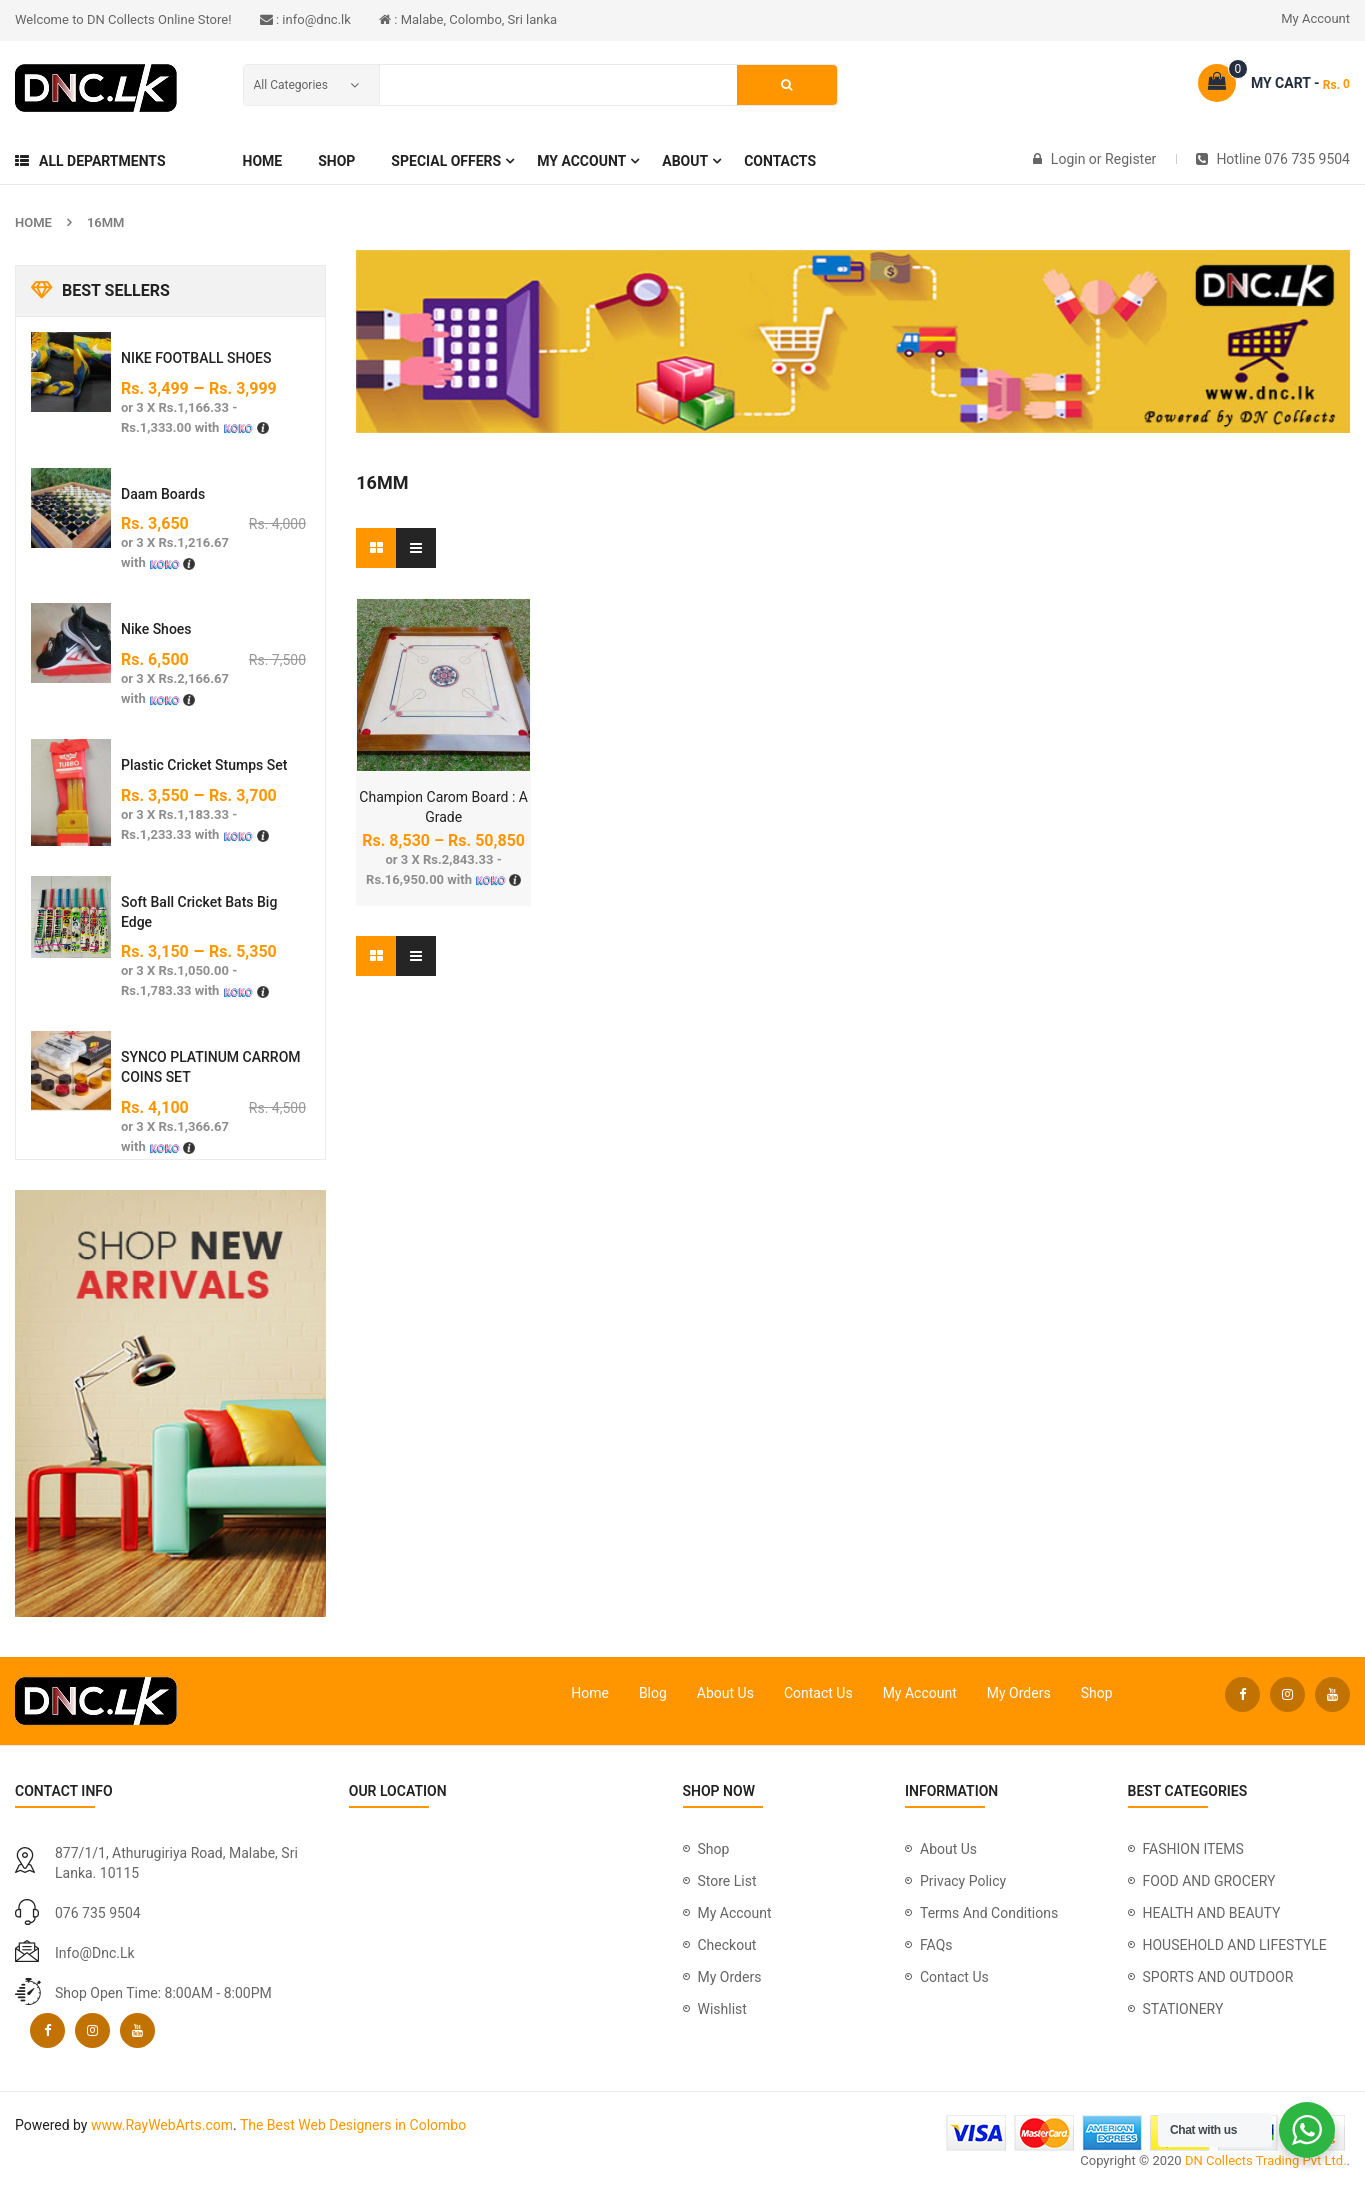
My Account (1315, 18)
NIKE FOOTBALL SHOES (196, 358)
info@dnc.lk (95, 1953)
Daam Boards (163, 494)
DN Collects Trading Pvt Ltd (1264, 2160)
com (219, 2125)
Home (33, 222)
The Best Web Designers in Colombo (353, 2125)
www (106, 2125)
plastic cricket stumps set (204, 765)
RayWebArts (163, 2125)
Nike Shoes (156, 629)
